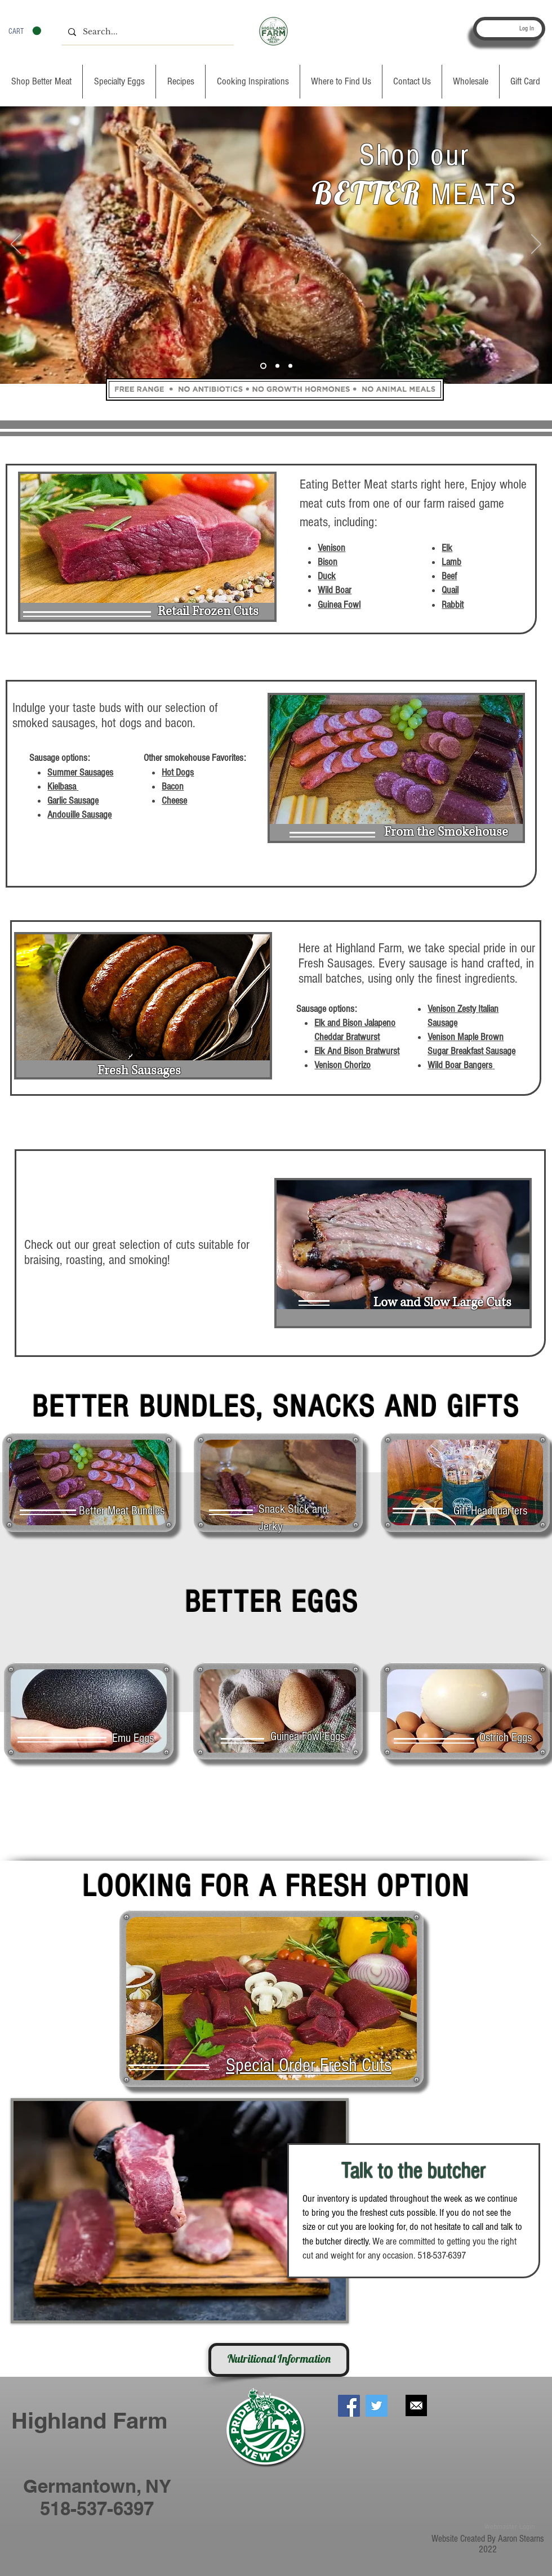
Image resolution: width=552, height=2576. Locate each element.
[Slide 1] (263, 366)
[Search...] (146, 32)
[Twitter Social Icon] (377, 2406)
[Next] (536, 245)
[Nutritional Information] (278, 2360)
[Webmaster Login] (509, 2527)
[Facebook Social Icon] (349, 2406)
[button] (24, 30)
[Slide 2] (277, 366)
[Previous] (16, 245)
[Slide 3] (290, 366)
